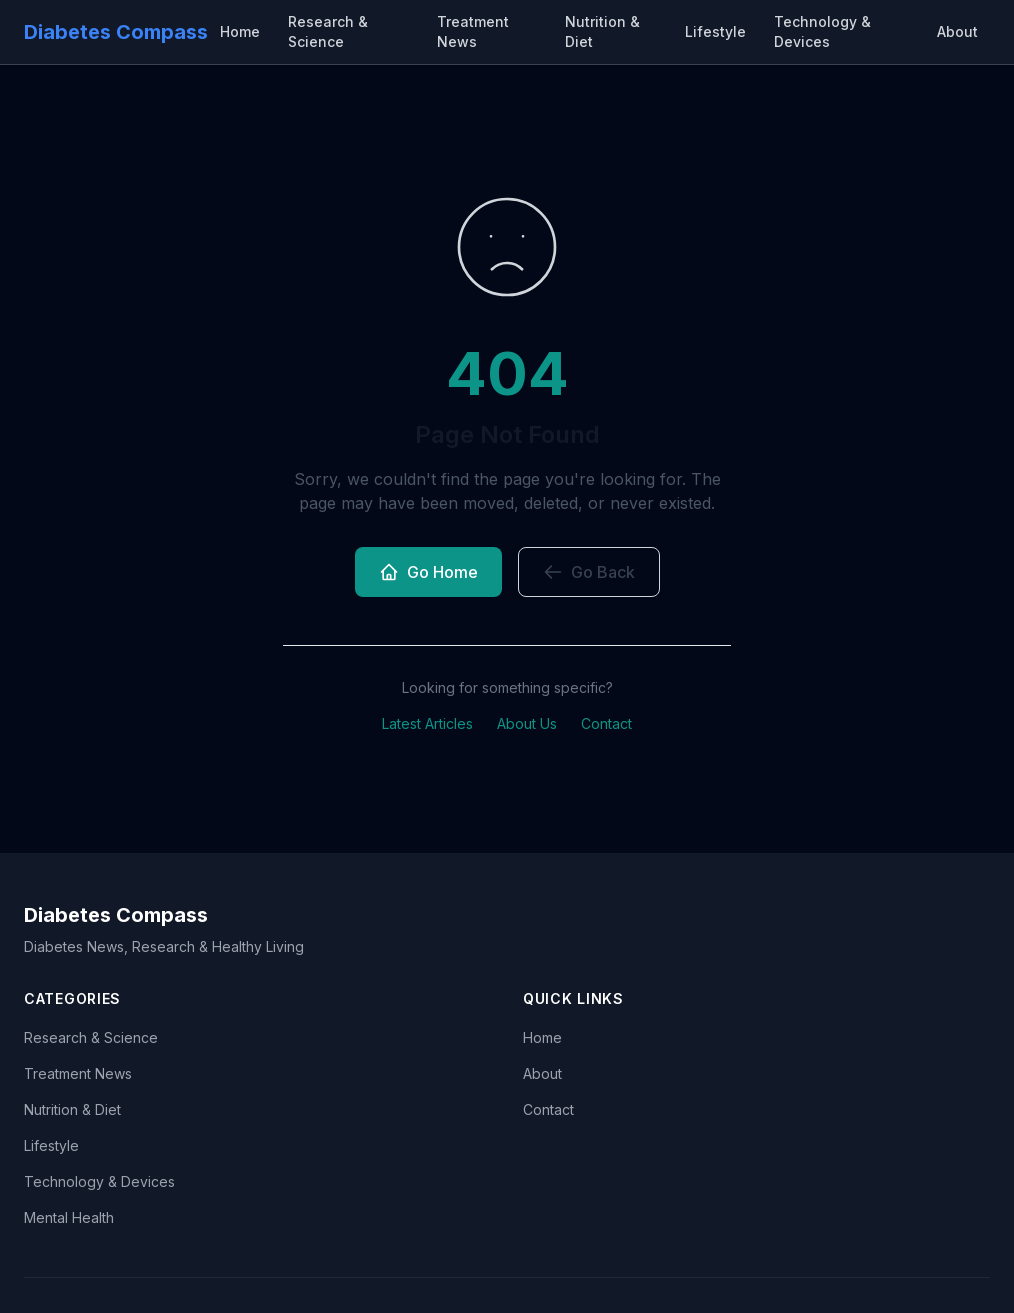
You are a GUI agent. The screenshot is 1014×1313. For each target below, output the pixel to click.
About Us (527, 723)
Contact (606, 723)
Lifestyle (715, 31)
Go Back (589, 572)
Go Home (428, 572)
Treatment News (473, 31)
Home (240, 31)
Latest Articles (427, 723)
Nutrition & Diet (602, 31)
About (957, 31)
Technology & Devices (822, 31)
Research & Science (328, 31)
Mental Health (69, 1217)
